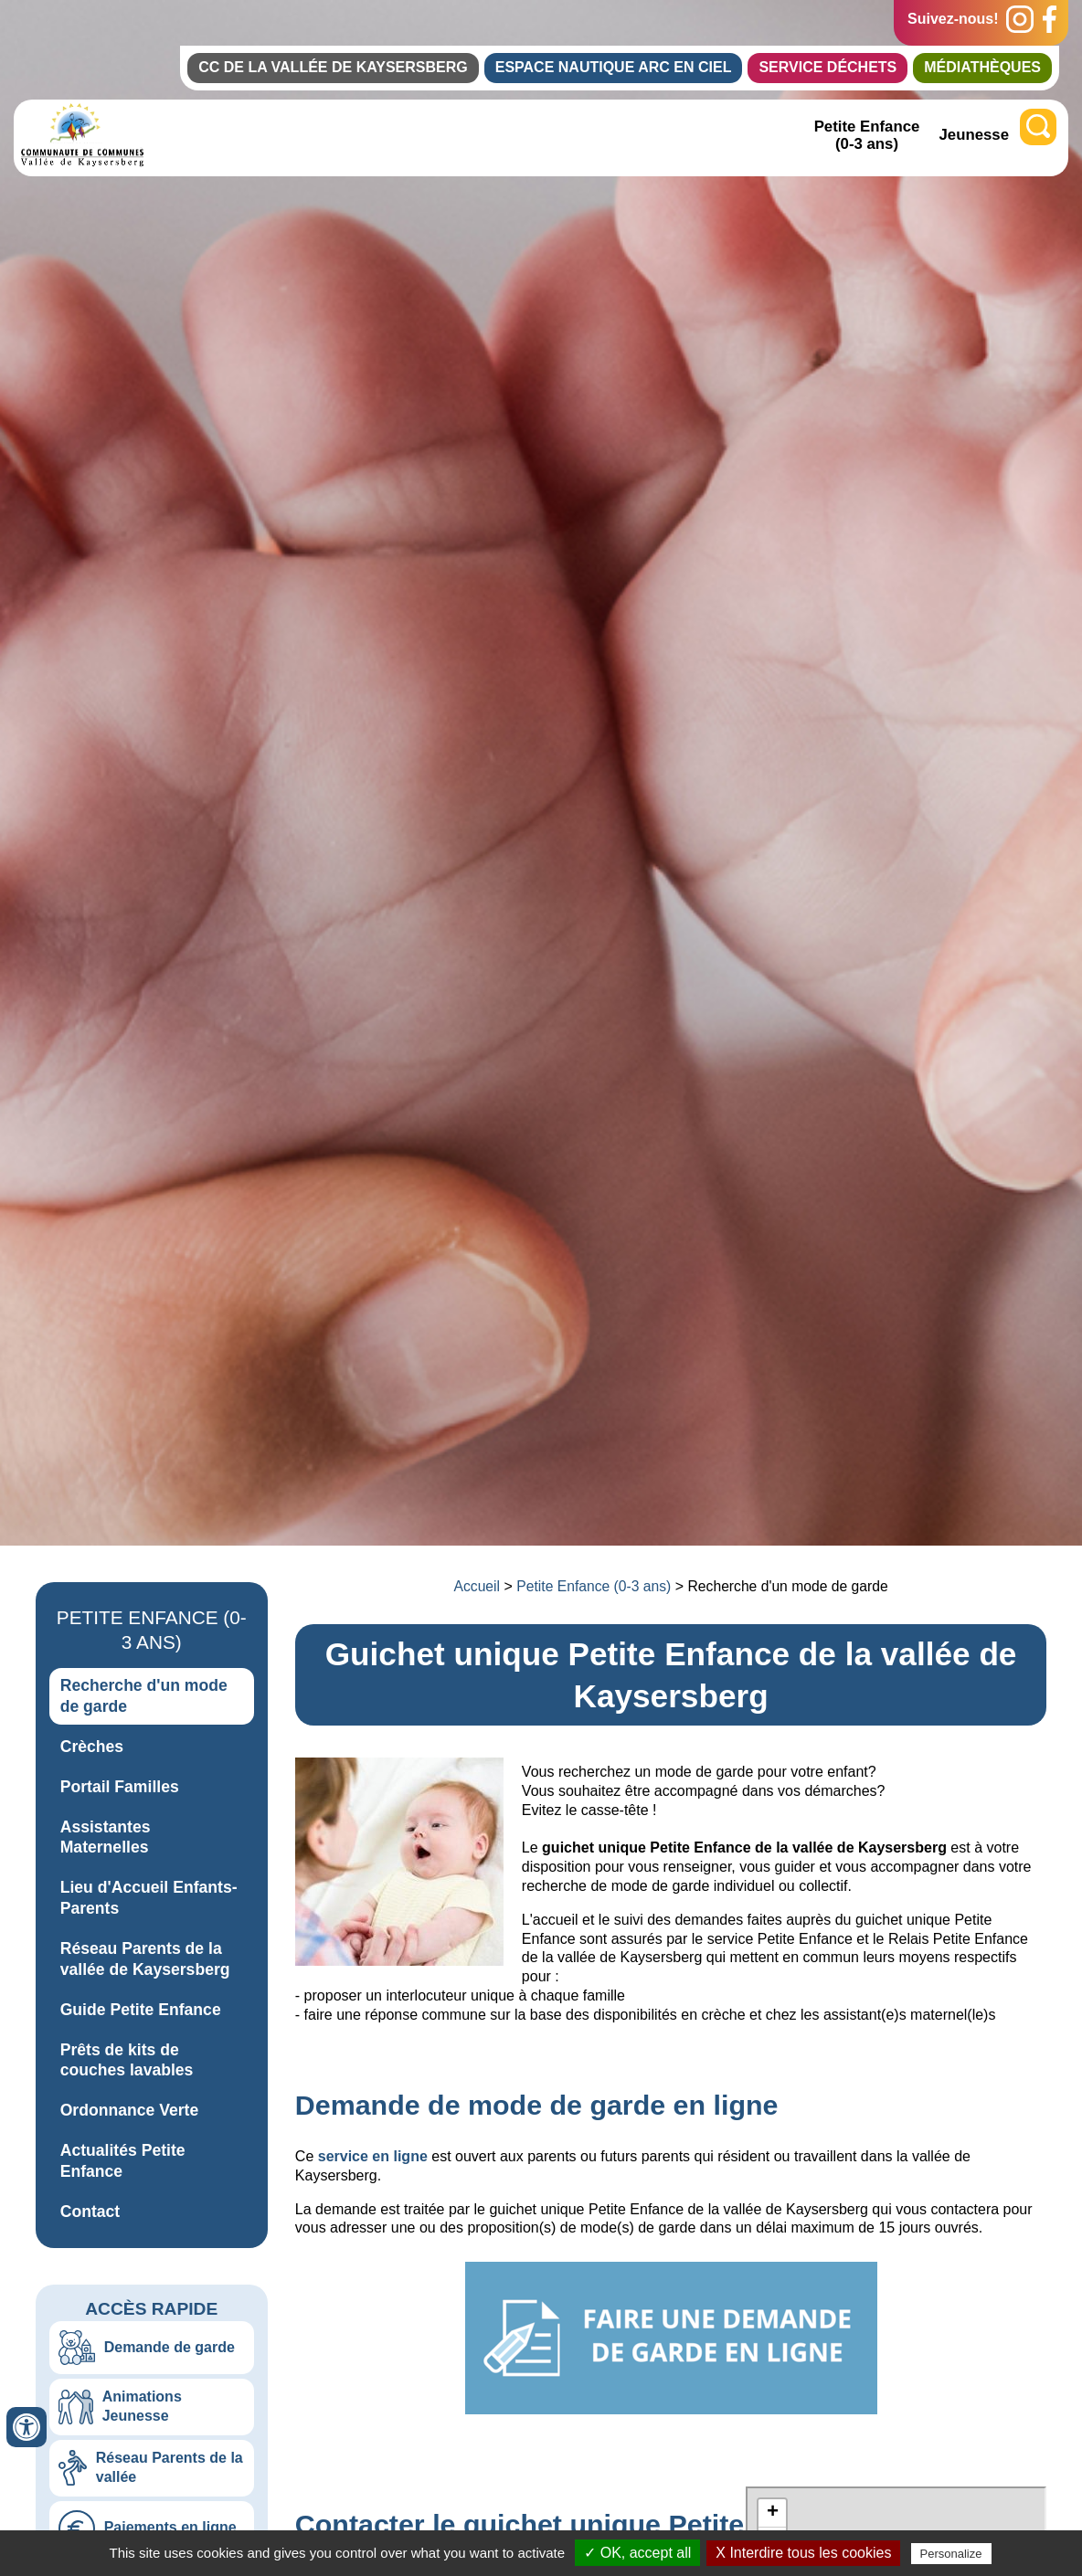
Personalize (951, 2553)
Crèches (91, 1746)
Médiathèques (982, 67)
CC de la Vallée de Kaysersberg (333, 67)
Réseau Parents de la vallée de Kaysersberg (145, 1959)
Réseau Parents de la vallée (169, 2467)
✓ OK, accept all (637, 2552)
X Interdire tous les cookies (803, 2552)
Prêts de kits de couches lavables (127, 2060)
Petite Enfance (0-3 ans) (867, 135)
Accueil (477, 1586)
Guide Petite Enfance (140, 2010)
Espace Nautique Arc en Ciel (613, 67)
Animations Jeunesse (142, 2406)
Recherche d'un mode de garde (144, 1696)
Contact (90, 2211)
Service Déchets (827, 67)
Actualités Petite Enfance (123, 2160)
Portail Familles (119, 1787)
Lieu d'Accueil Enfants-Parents (149, 1897)
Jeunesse (974, 134)
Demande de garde (169, 2347)
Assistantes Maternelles (105, 1837)
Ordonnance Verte (129, 2110)
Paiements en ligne (170, 2527)
